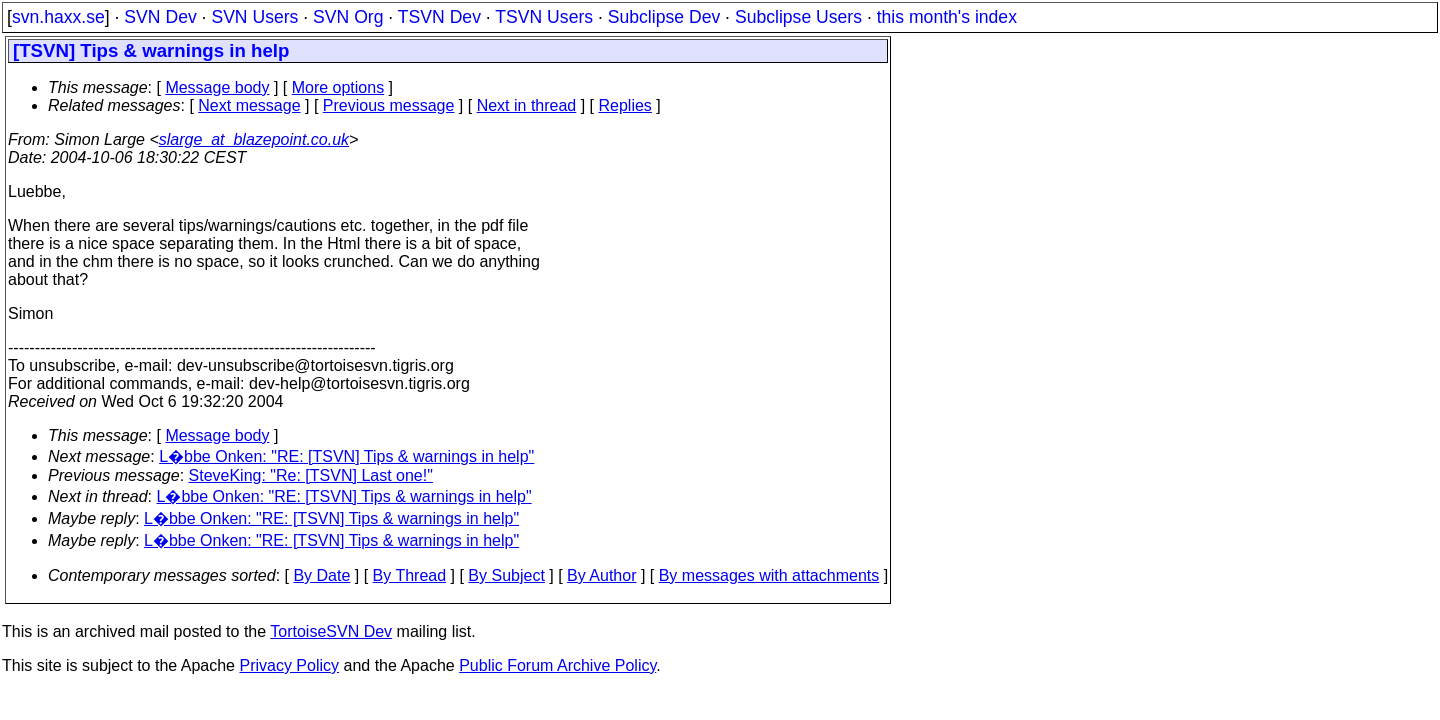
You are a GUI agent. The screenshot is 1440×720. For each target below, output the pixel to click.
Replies (625, 105)
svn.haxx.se (58, 17)
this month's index (947, 17)
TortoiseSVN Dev (331, 631)
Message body (217, 87)
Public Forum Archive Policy (557, 665)
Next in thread (527, 105)
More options (338, 87)
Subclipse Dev (664, 17)
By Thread (410, 575)
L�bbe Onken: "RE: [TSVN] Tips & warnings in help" (346, 456)
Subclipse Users (798, 17)
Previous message (389, 105)
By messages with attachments (769, 575)
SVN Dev (160, 17)
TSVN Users (544, 17)
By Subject (506, 575)
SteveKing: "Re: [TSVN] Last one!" (311, 475)
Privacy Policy (289, 665)
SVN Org (348, 17)
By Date (321, 575)
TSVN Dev (439, 17)
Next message (249, 105)
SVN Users (254, 17)
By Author (601, 575)
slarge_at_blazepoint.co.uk (254, 139)
